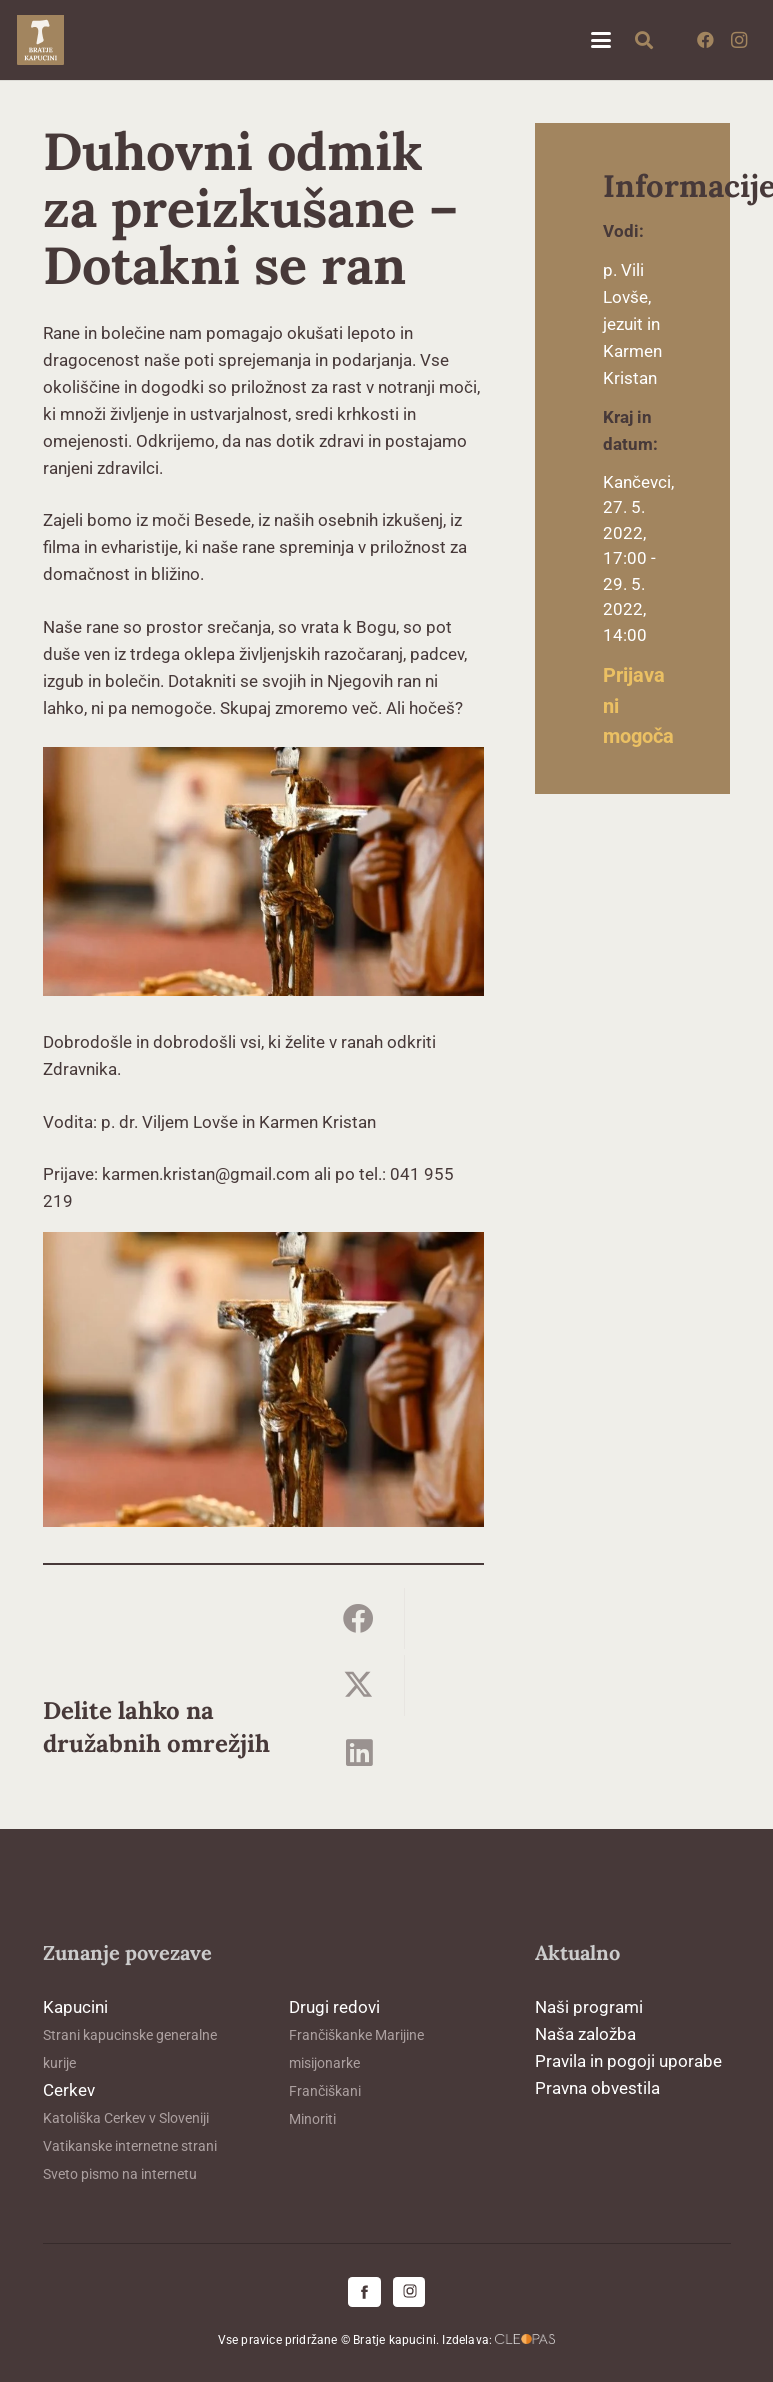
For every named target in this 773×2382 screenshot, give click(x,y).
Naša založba (585, 2034)
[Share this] (359, 1618)
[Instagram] (739, 40)
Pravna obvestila (597, 2088)
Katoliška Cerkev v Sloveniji (126, 2118)
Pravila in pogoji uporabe (628, 2061)
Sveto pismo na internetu (120, 2174)
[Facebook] (705, 40)
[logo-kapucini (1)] (40, 40)
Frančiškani (325, 2091)
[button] (600, 40)
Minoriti (312, 2119)
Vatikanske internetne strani (130, 2146)
